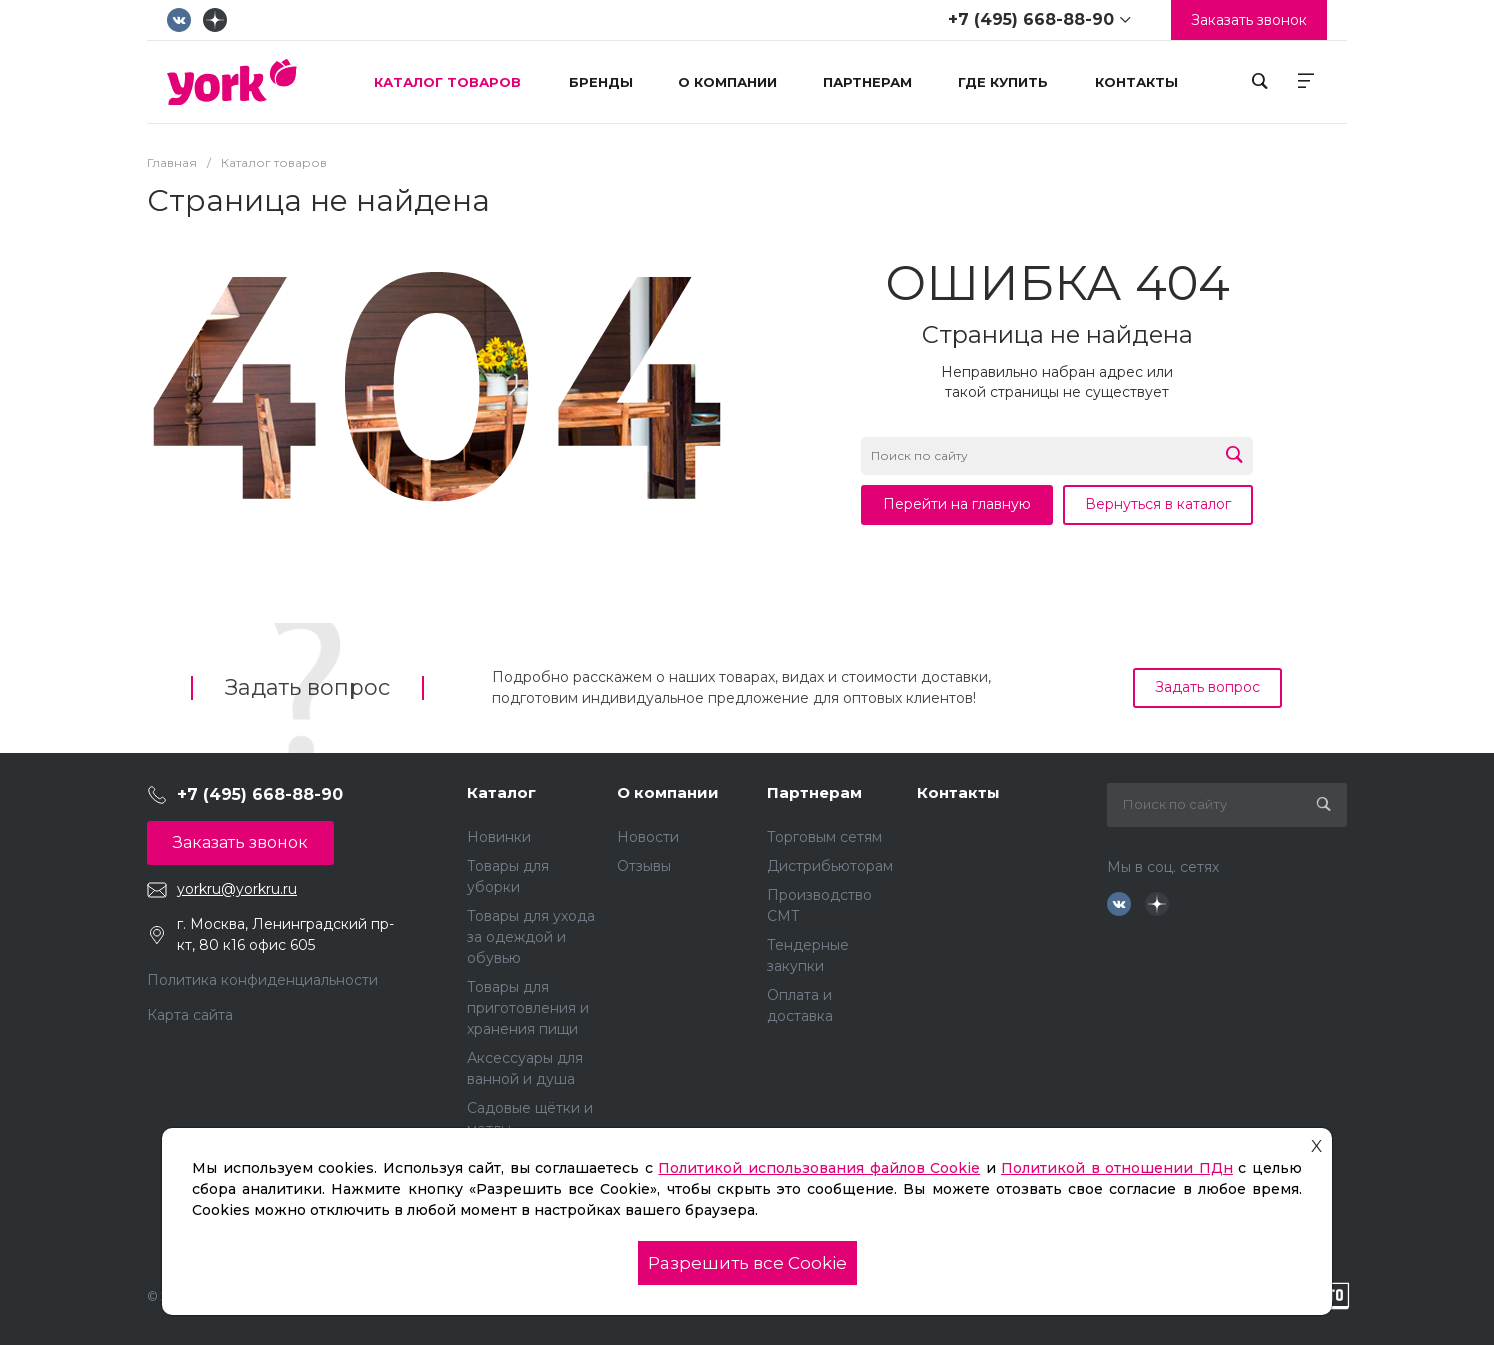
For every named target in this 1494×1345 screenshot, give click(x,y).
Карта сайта (190, 1015)
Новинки (499, 837)
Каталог (501, 792)
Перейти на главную (957, 504)
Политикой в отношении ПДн (1117, 1168)
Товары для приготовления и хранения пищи (528, 1008)
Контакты (958, 792)
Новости (648, 837)
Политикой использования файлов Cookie (819, 1168)
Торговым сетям (824, 837)
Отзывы (644, 866)
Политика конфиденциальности (262, 980)
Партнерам (814, 792)
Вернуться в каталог (1158, 504)
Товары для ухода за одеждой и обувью (531, 937)
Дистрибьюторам (830, 866)
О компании (668, 792)
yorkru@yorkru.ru (237, 889)
